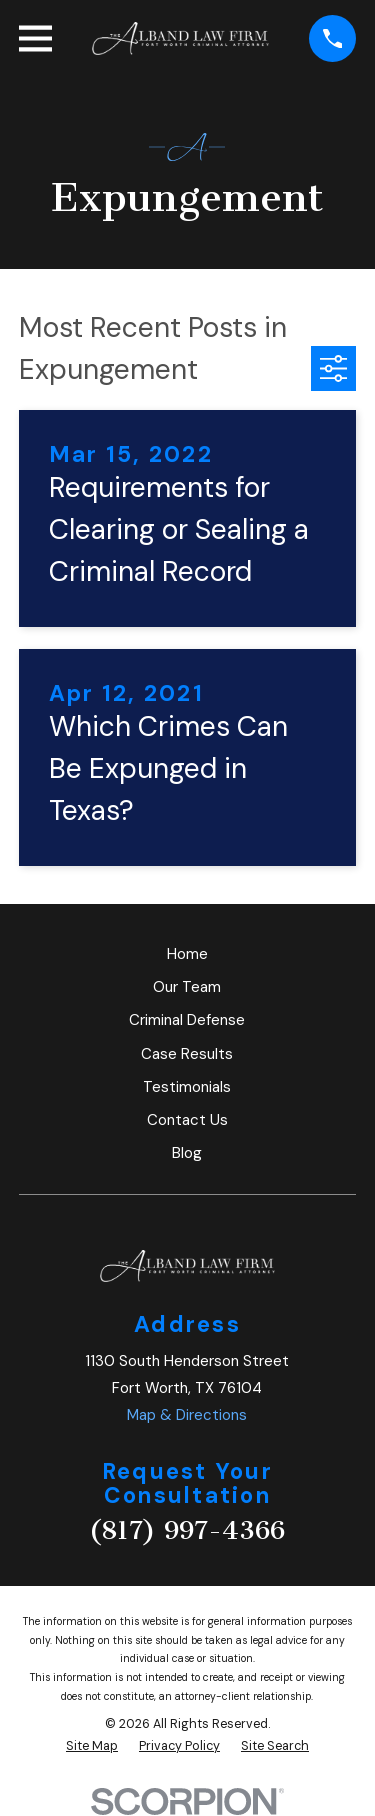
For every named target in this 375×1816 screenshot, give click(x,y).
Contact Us (187, 1120)
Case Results (187, 1054)
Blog (187, 1153)
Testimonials (187, 1087)
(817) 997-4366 (187, 1530)
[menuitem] (92, 1746)
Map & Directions (187, 1415)
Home (187, 954)
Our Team (187, 987)
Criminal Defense (187, 1020)
